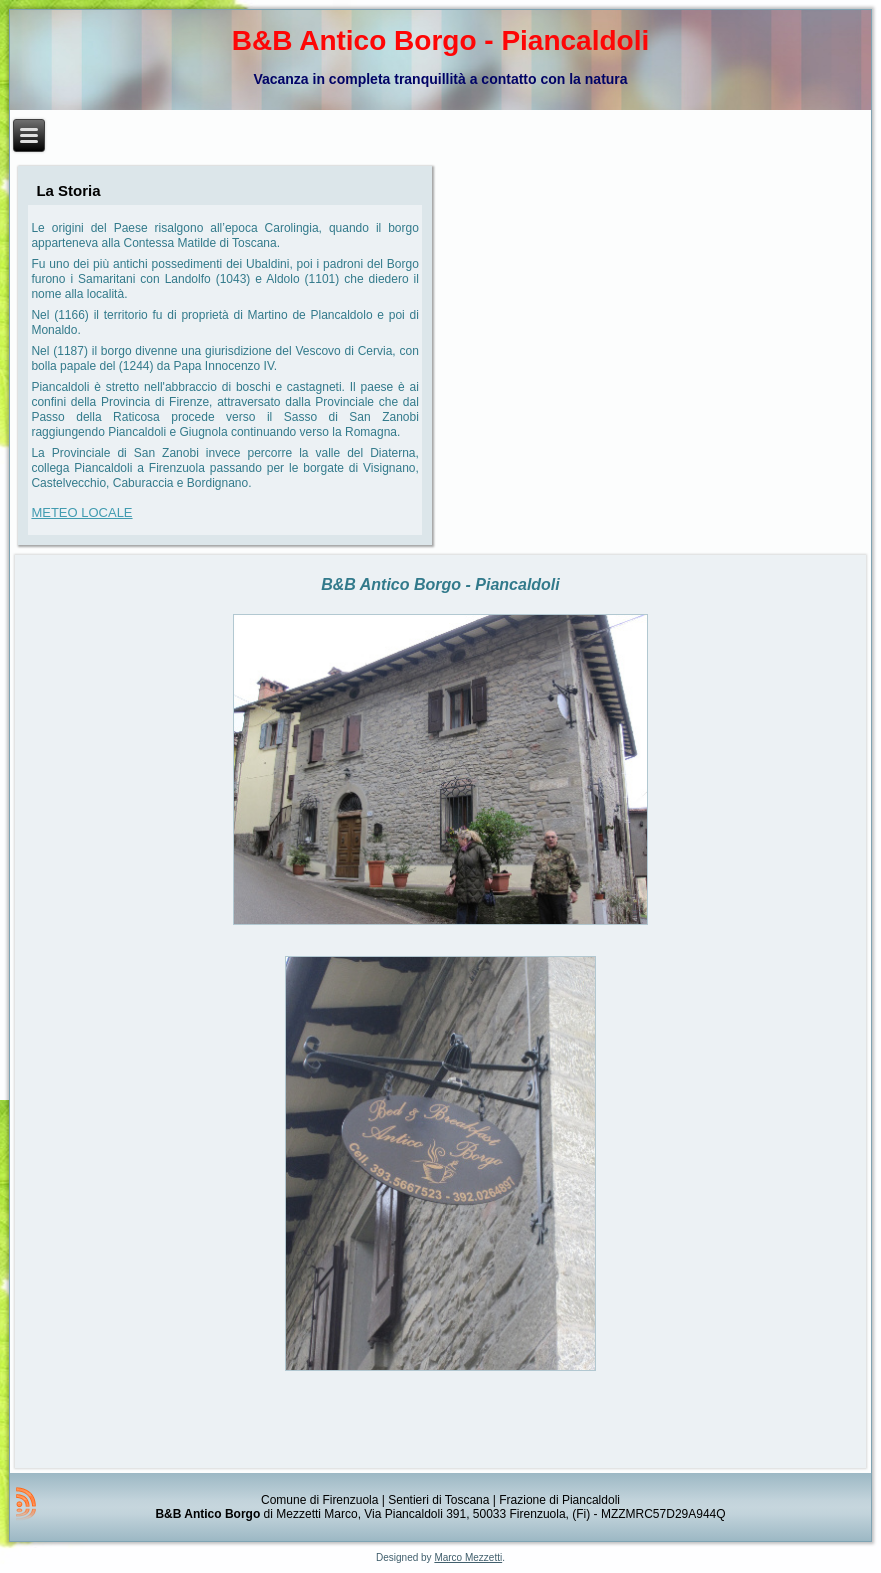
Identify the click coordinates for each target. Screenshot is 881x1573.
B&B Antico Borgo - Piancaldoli (440, 40)
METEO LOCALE (81, 512)
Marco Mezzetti (468, 1557)
